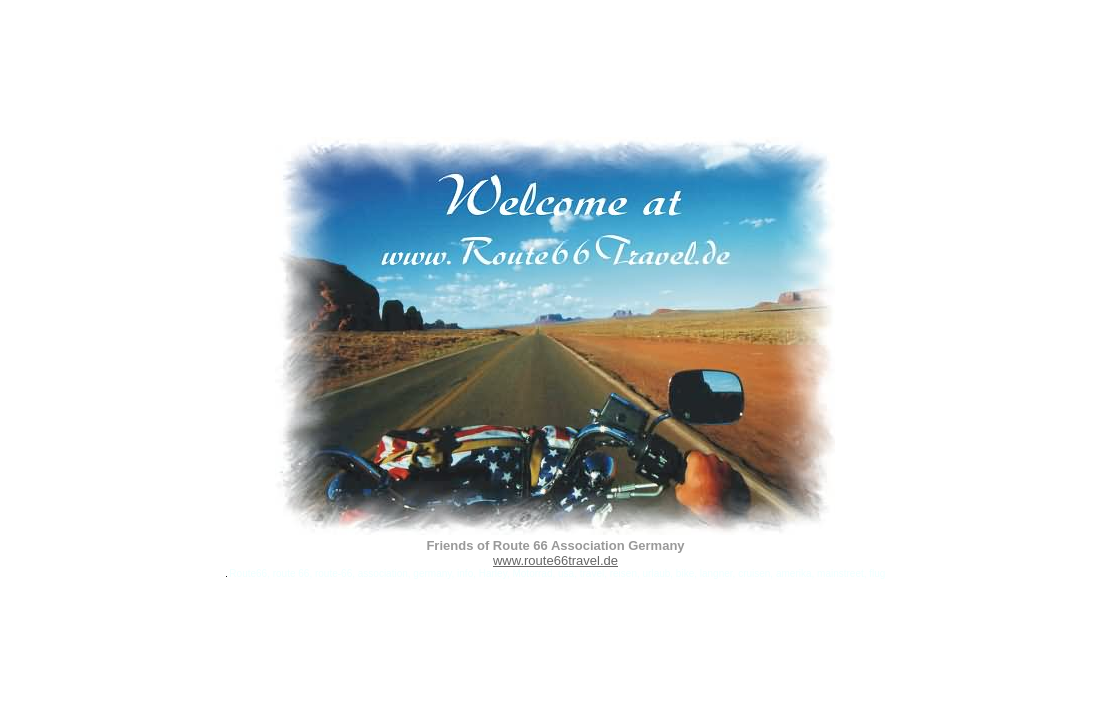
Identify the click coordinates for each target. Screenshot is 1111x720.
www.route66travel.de (555, 560)
